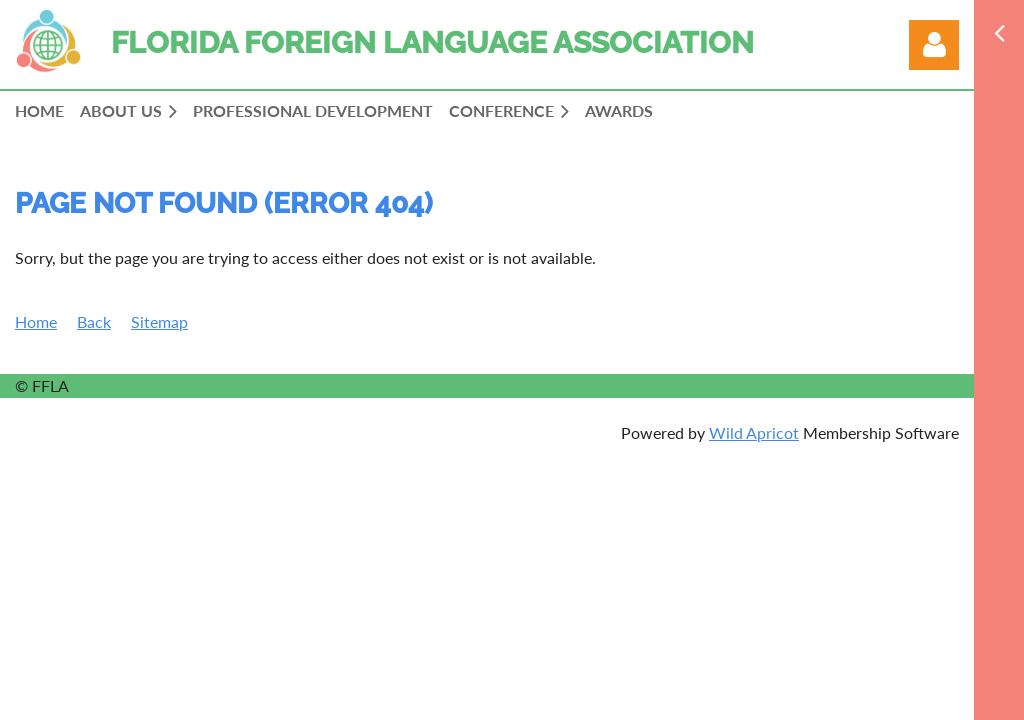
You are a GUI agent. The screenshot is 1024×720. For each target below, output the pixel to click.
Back (94, 321)
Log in (934, 45)
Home (36, 321)
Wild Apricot (754, 432)
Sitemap (159, 321)
